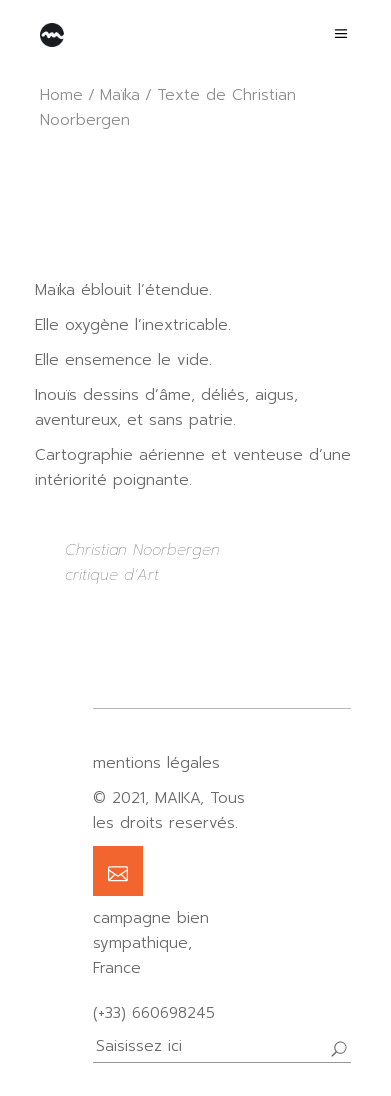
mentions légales (156, 763)
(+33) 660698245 (154, 1013)
